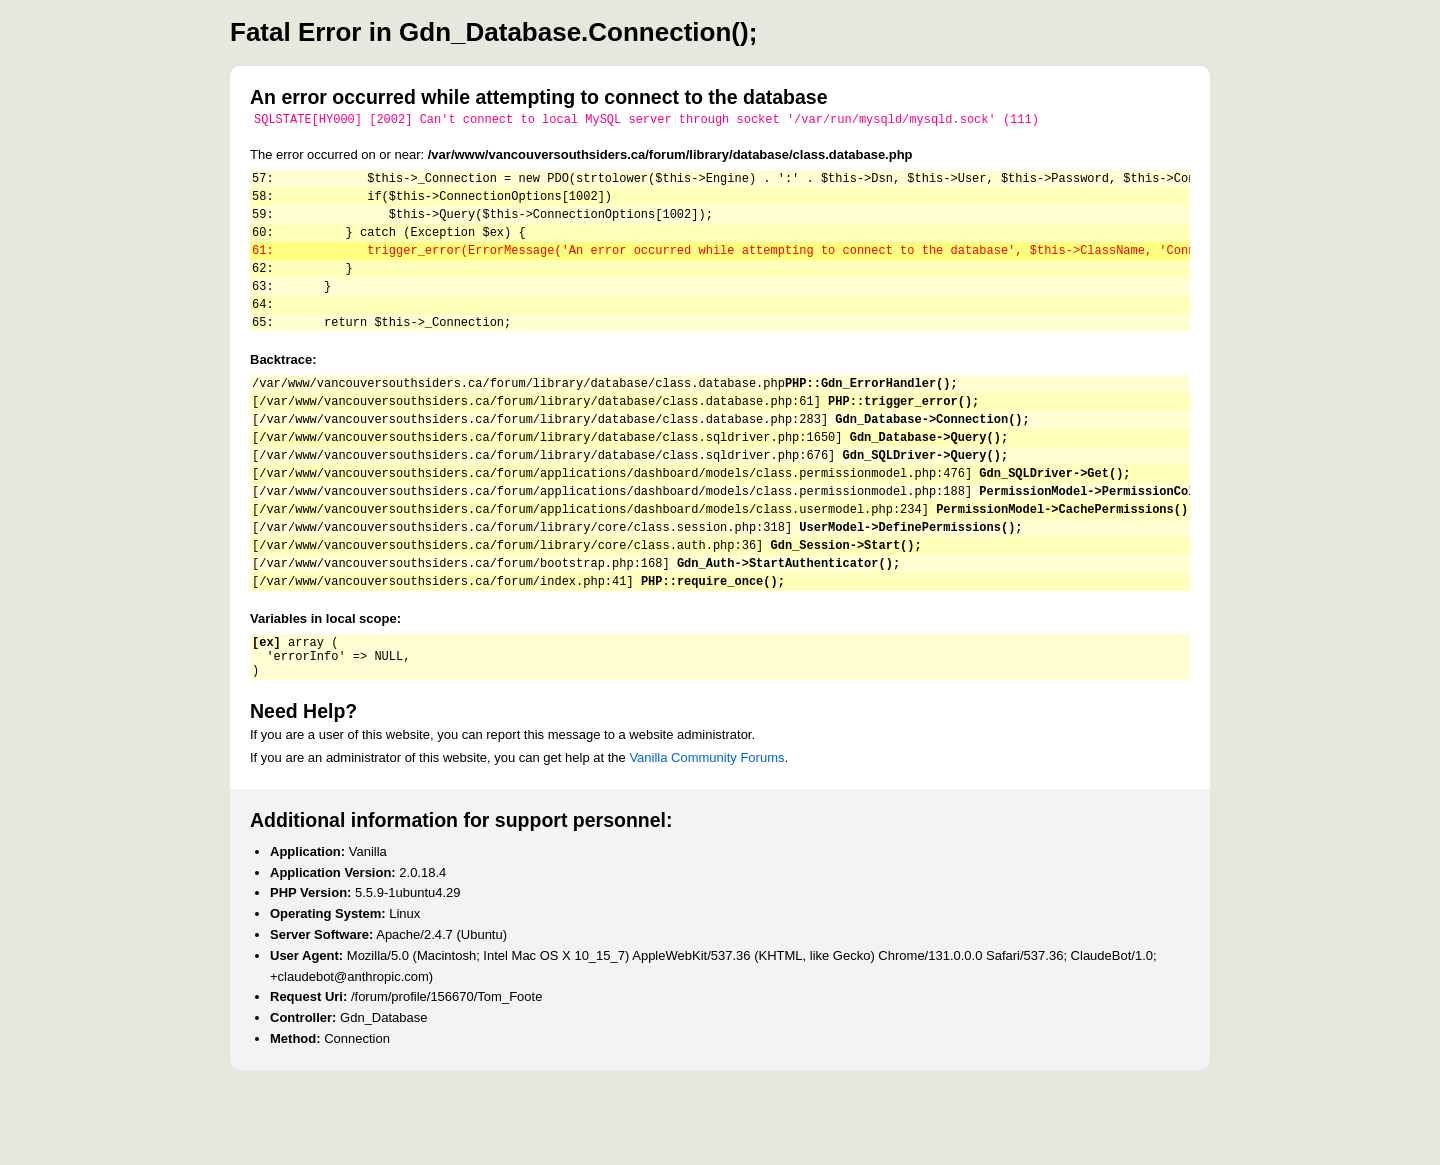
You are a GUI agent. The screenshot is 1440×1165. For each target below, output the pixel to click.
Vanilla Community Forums (706, 832)
